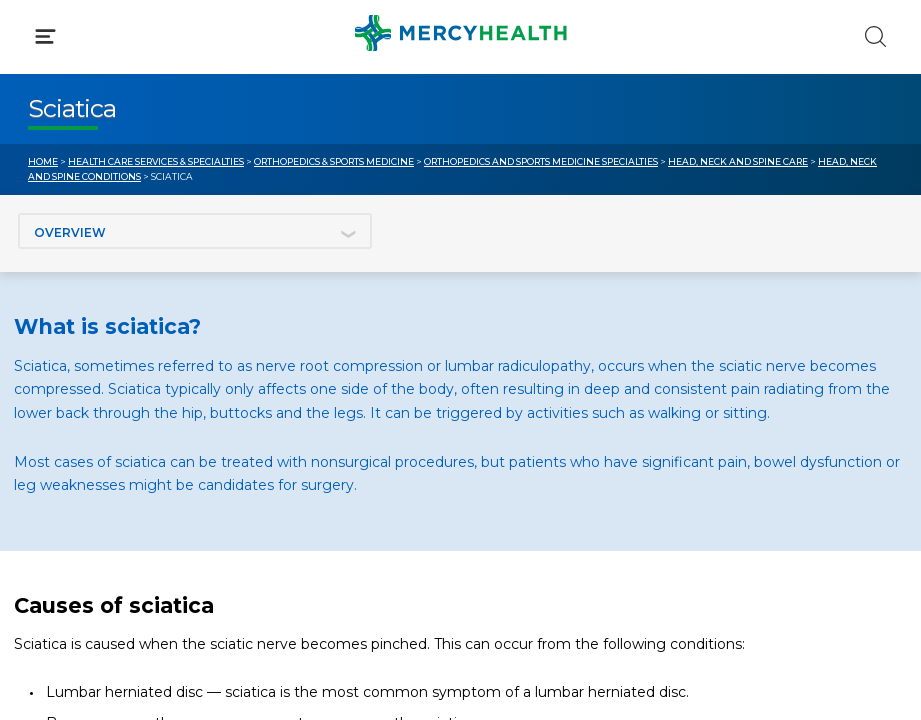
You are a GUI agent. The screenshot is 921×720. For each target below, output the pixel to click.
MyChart (520, 420)
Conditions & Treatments (119, 188)
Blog (505, 383)
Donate (516, 458)
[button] (460, 100)
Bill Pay (55, 420)
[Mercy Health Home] (38, 31)
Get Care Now (78, 383)
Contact (56, 458)
